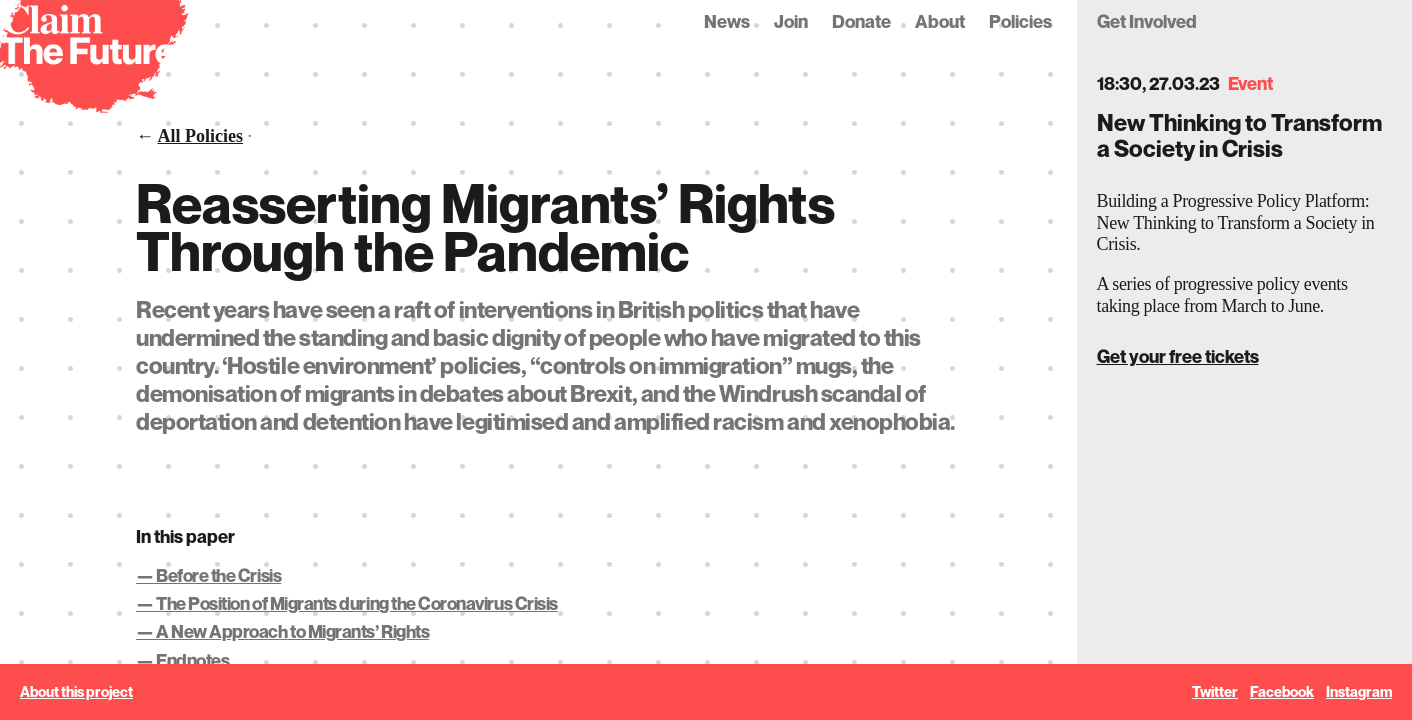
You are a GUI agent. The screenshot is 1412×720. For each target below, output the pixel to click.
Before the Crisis (218, 575)
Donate (861, 22)
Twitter (1215, 692)
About (940, 22)
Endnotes (192, 660)
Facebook (1282, 692)
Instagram (1359, 692)
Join (791, 22)
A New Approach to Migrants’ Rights (292, 631)
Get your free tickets (1178, 356)
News (727, 22)
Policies (1020, 22)
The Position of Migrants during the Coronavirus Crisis (357, 603)
